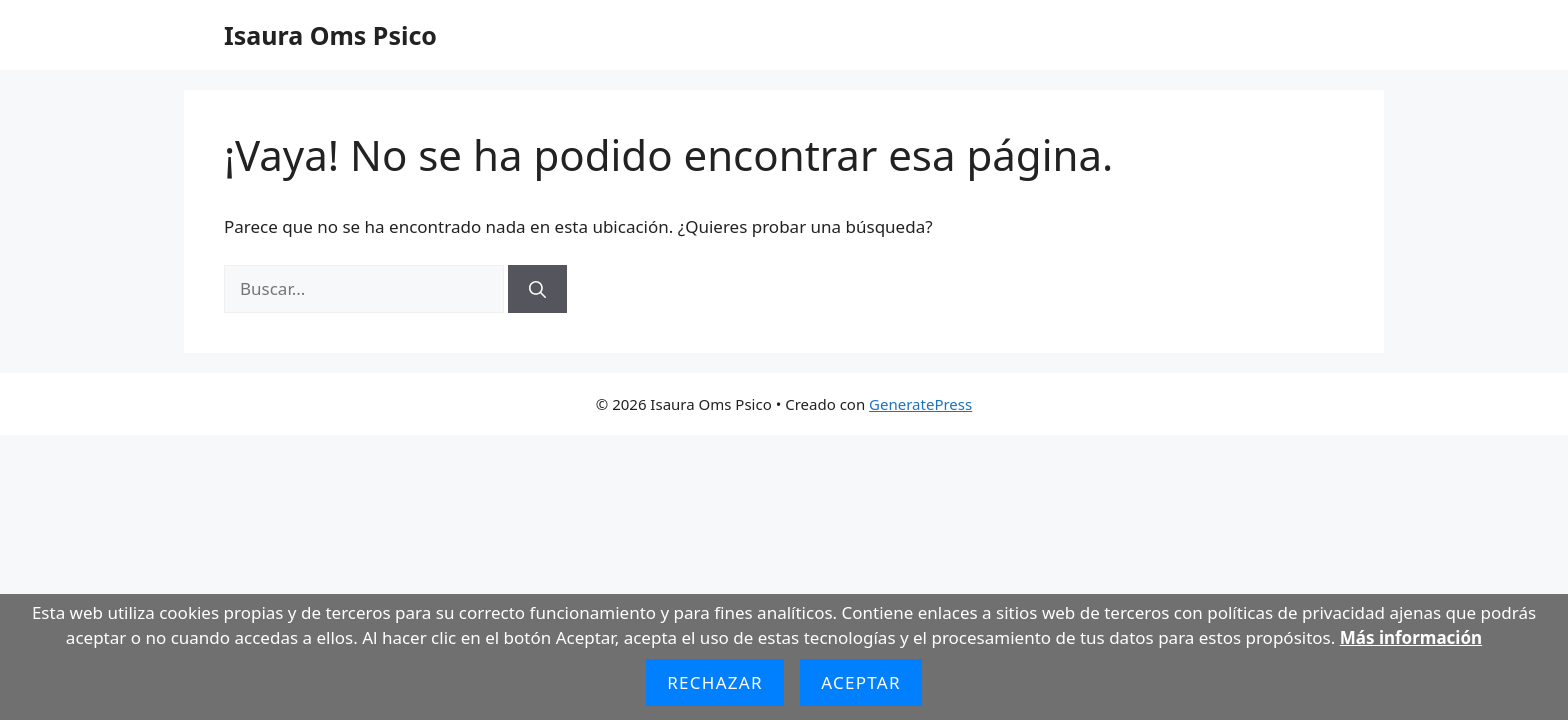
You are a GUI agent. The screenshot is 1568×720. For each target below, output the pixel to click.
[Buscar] (537, 289)
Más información (1411, 637)
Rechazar (715, 682)
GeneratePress (920, 404)
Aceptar (861, 682)
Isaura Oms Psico (330, 35)
